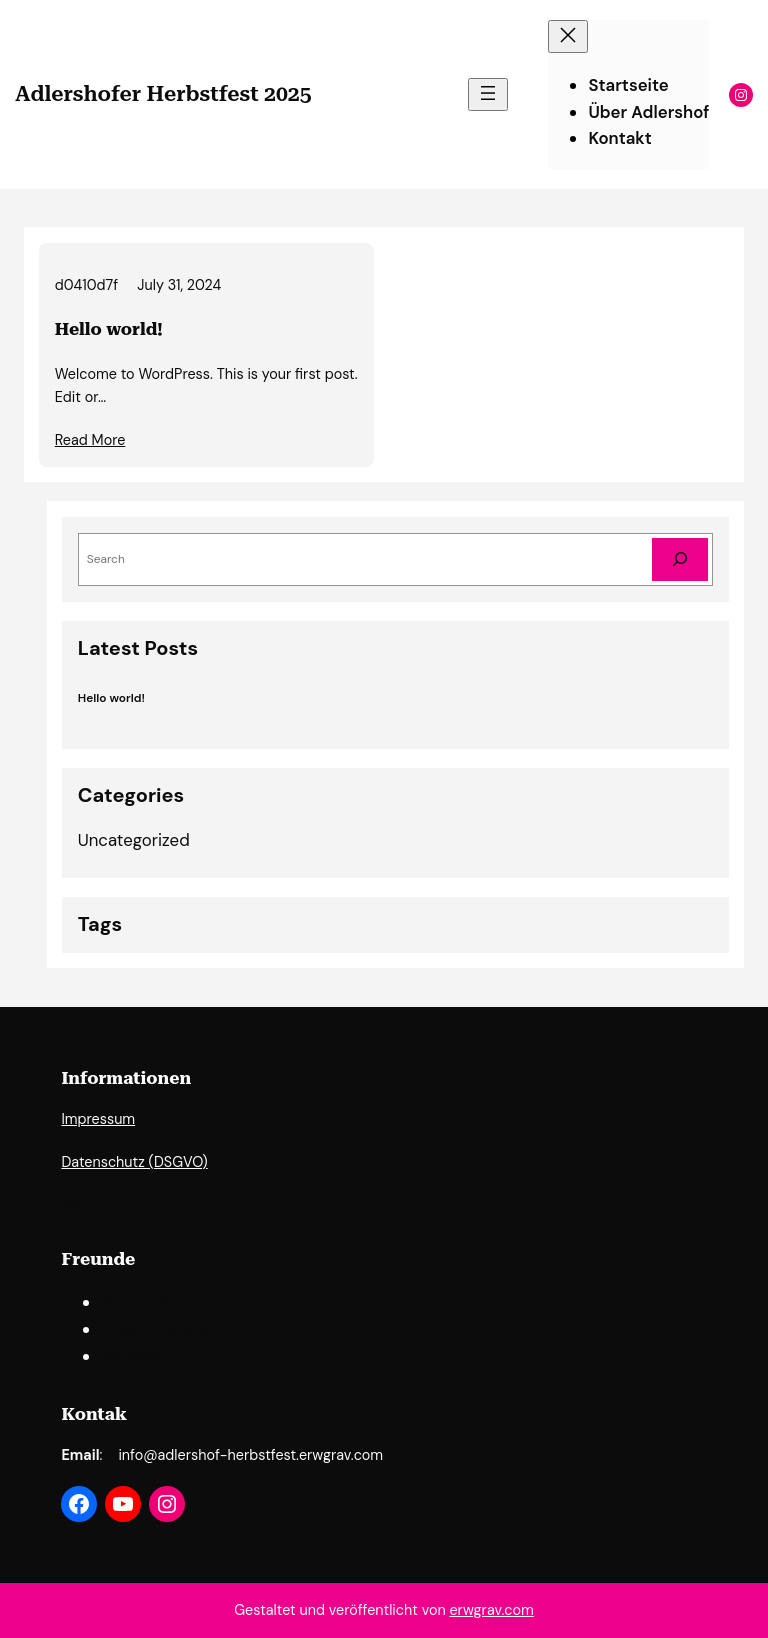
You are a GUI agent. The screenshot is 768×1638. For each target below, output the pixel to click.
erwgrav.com (491, 1610)
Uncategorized (134, 840)
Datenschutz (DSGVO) (134, 1162)
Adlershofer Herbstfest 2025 (163, 93)
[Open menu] (488, 94)
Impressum (98, 1119)
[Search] (680, 559)
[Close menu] (568, 36)
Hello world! (109, 329)
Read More (90, 440)
